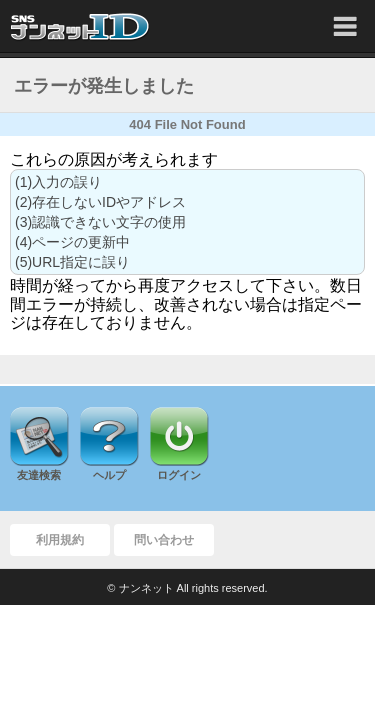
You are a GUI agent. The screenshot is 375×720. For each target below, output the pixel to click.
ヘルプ (109, 475)
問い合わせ (164, 540)
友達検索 (39, 475)
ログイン (179, 475)
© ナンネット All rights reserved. (187, 588)
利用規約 (60, 540)
